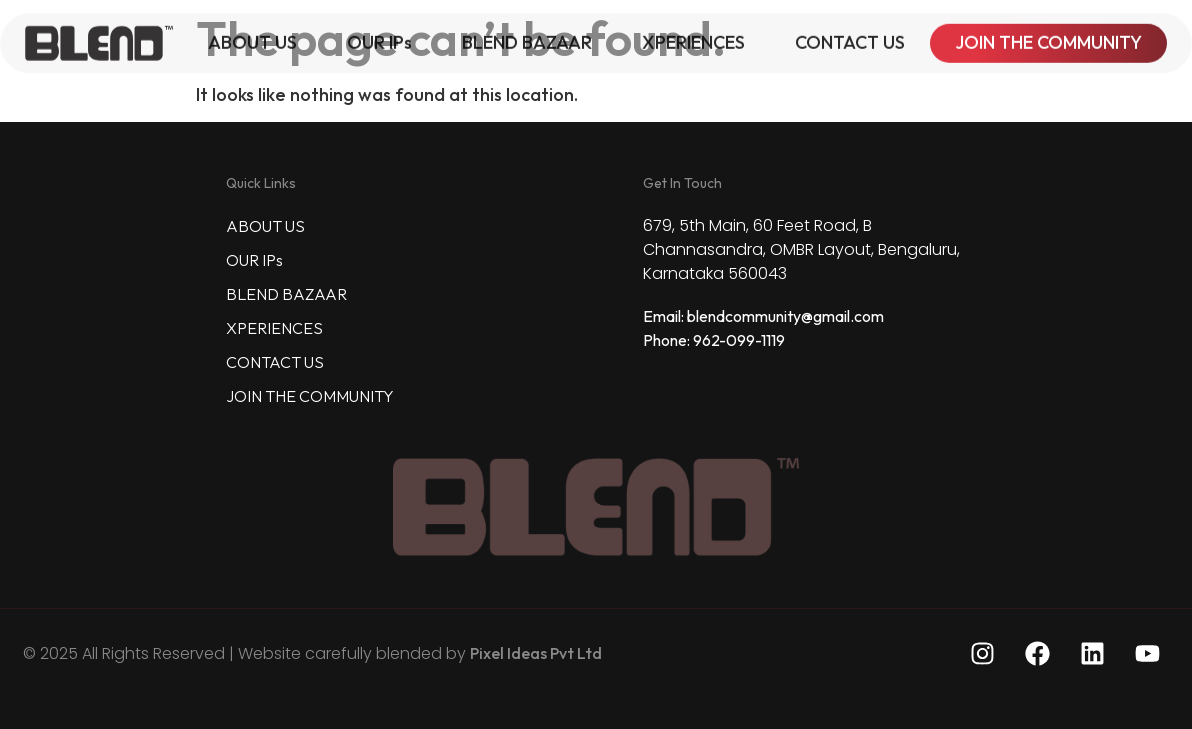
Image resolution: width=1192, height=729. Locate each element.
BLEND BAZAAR (527, 37)
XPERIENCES (693, 37)
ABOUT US (252, 37)
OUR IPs (379, 37)
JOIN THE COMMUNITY (1048, 37)
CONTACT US (850, 37)
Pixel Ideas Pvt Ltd (536, 653)
